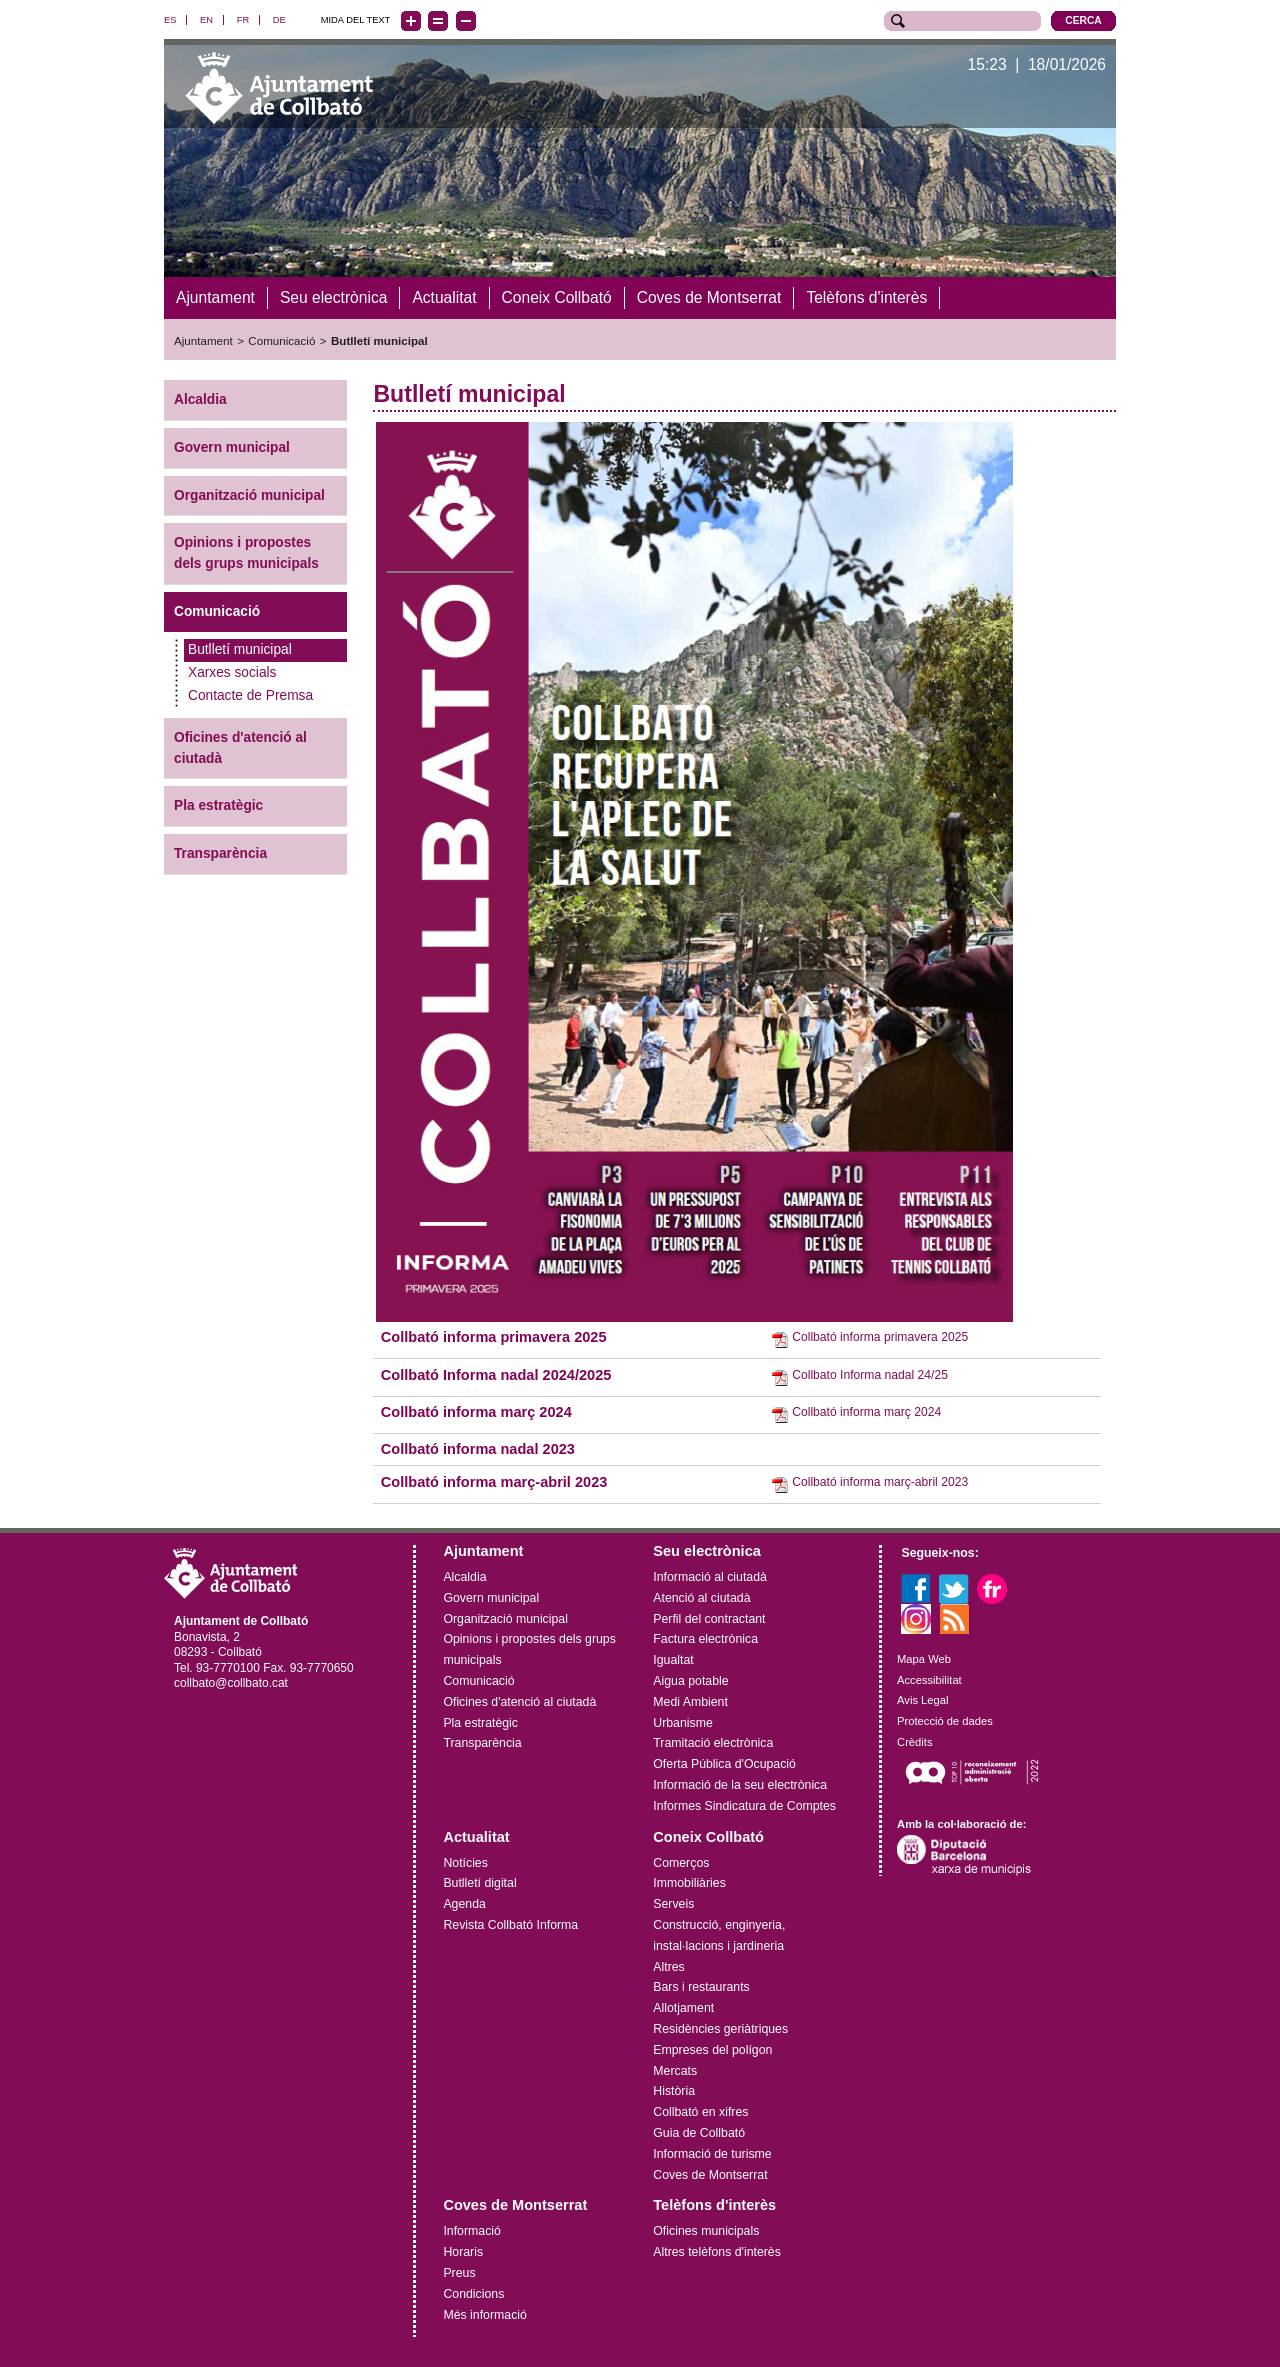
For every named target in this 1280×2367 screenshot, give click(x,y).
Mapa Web (924, 1658)
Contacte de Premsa (250, 694)
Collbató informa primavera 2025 (494, 1337)
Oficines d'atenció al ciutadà (240, 747)
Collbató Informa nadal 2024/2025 (496, 1374)
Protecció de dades (945, 1721)
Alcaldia (200, 398)
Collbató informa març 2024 (476, 1411)
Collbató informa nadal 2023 (478, 1449)
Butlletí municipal (379, 340)
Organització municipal (249, 494)
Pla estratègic (218, 805)
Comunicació (281, 340)
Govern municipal (232, 446)
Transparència (220, 853)
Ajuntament (203, 340)
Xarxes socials (232, 671)
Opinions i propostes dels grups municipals (246, 553)
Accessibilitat (929, 1679)
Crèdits (914, 1741)
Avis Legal (922, 1700)
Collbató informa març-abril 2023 (494, 1481)
